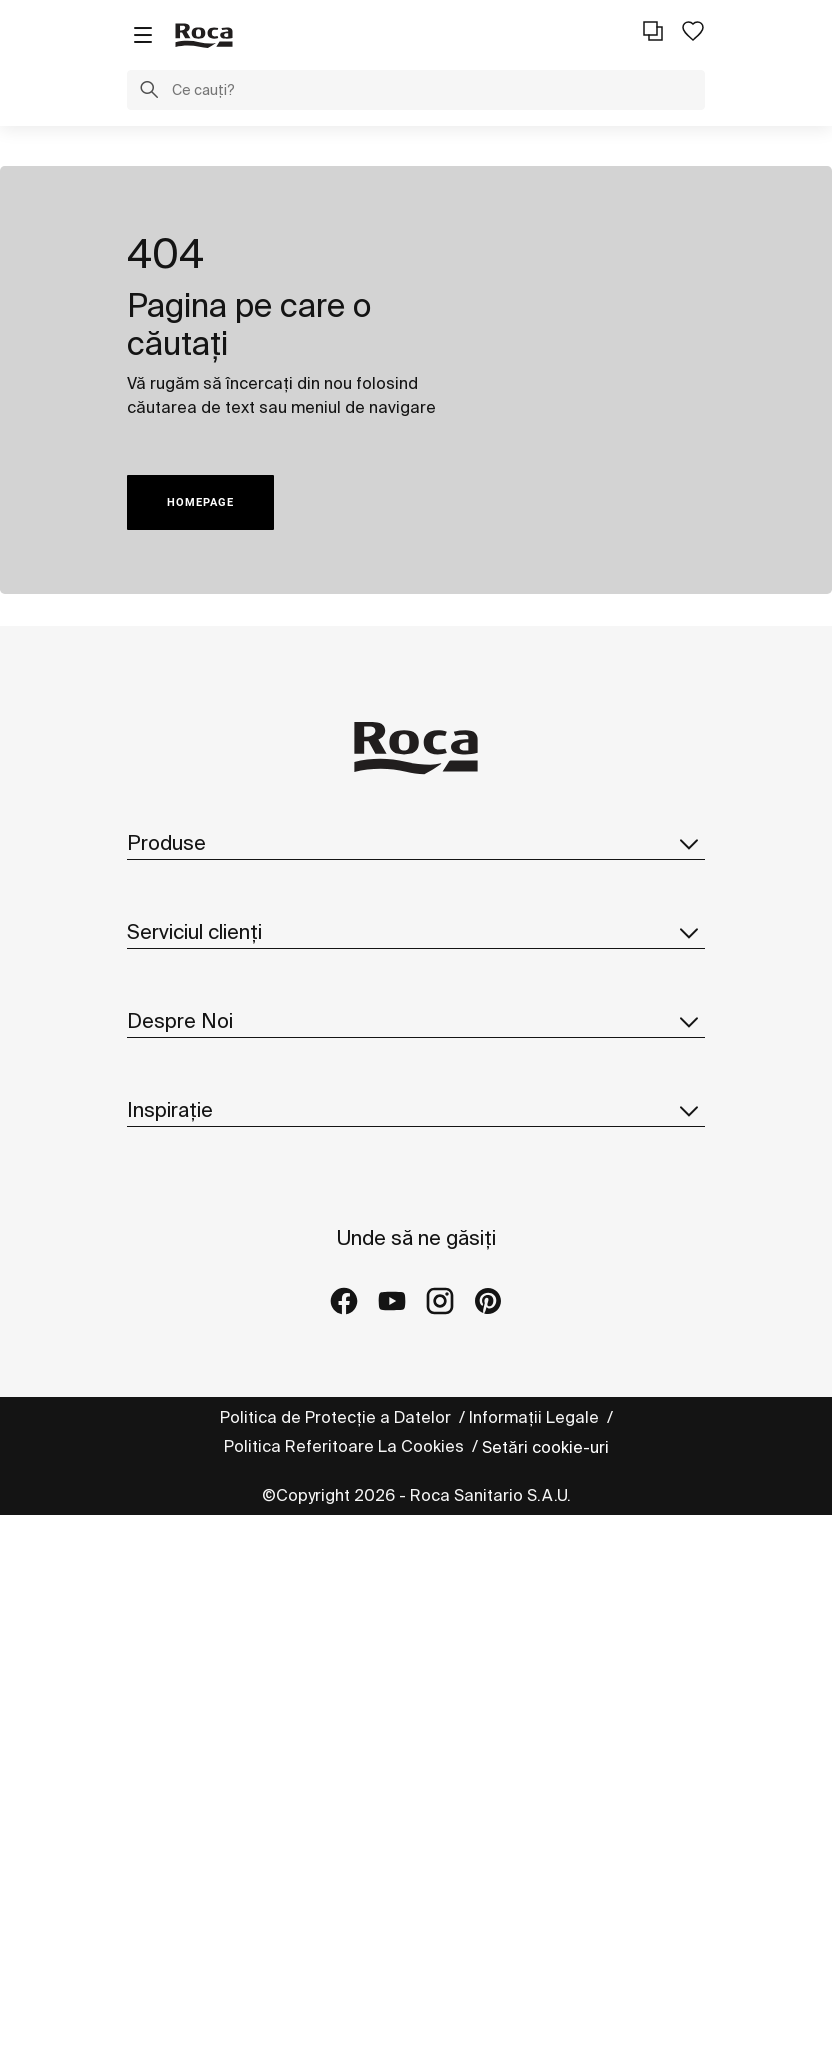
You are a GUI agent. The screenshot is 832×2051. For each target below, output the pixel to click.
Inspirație (416, 1502)
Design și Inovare (192, 1314)
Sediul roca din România (219, 1354)
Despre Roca (177, 1194)
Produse (416, 843)
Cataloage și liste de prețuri (234, 928)
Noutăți (157, 1394)
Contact (158, 1081)
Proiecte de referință (207, 1627)
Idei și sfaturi (176, 1587)
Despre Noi (416, 1149)
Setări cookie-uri (545, 1983)
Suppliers (163, 1434)
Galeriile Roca (181, 1667)
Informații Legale (536, 1953)
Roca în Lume (178, 1234)
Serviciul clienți (416, 1036)
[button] (149, 92)
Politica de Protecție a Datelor (337, 1953)
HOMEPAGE (200, 502)
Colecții (156, 888)
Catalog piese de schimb (223, 968)
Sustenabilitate (185, 1274)
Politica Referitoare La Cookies (346, 1982)
